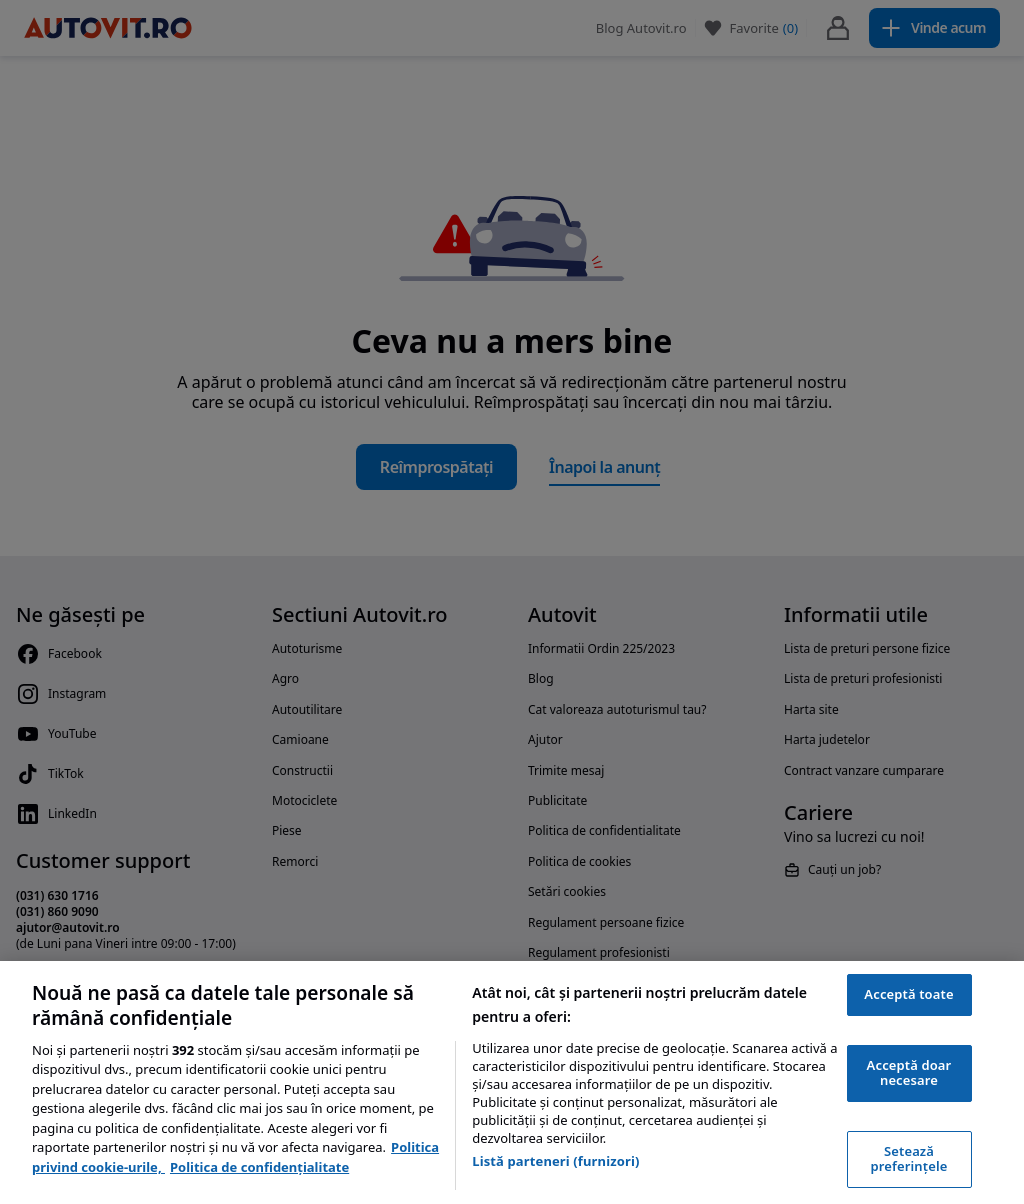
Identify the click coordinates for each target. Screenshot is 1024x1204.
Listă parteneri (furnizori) (555, 1161)
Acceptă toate (908, 994)
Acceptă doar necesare (909, 1073)
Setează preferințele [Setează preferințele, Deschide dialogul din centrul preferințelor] (909, 1159)
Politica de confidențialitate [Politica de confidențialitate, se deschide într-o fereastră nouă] (259, 1167)
